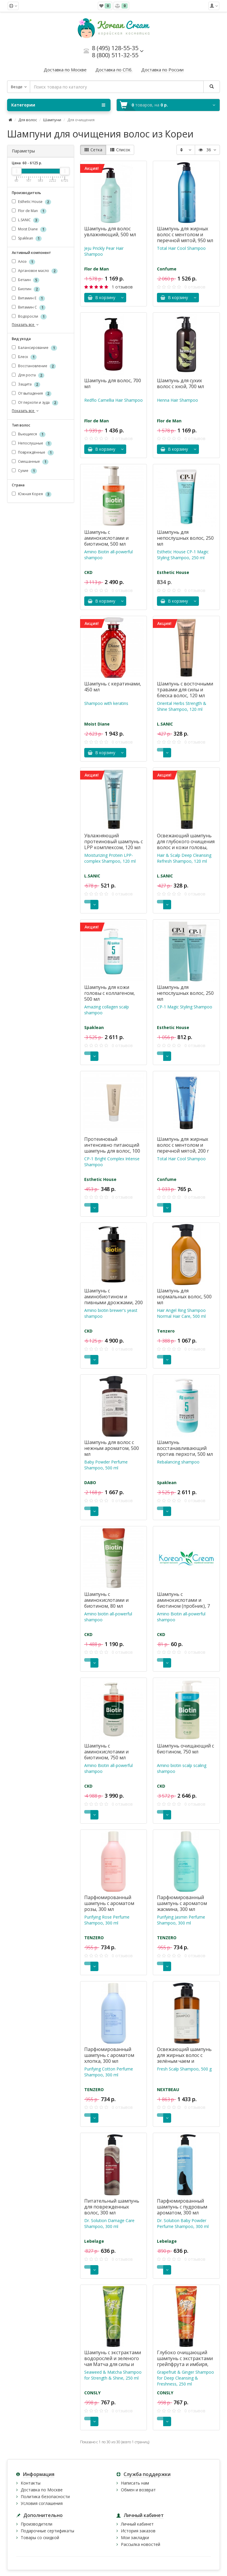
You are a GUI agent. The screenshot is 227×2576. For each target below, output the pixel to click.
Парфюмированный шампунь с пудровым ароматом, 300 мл (182, 2207)
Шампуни (52, 119)
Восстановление (34, 366)
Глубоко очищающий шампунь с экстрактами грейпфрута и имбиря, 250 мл (185, 2361)
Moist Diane (29, 229)
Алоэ (23, 262)
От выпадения (31, 394)
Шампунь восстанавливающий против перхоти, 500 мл (185, 1448)
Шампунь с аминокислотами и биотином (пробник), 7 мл (183, 1603)
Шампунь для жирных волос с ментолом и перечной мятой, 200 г (183, 1145)
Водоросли (29, 316)
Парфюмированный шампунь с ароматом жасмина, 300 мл (182, 1903)
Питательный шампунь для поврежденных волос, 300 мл (111, 2207)
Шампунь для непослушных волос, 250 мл (185, 538)
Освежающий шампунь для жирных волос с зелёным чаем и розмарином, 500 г (184, 2058)
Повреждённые (33, 452)
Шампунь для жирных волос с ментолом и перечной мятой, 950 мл (185, 234)
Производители (36, 2524)
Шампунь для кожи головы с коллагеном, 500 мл (109, 993)
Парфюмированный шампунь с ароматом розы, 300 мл (109, 1903)
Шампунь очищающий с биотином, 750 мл (185, 1749)
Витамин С (29, 307)
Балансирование (34, 348)
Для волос (27, 119)
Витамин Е (28, 298)
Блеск (24, 357)
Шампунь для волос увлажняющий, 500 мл (110, 231)
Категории (58, 105)
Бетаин (25, 280)
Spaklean (27, 238)
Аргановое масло (35, 271)
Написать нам (135, 2483)
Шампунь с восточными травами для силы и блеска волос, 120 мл (185, 689)
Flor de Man (29, 211)
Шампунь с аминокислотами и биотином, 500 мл (106, 538)
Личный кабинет (137, 2524)
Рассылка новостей (140, 2544)
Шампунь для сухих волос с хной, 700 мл (180, 383)
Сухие (24, 471)
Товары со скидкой (40, 2537)
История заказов (138, 2531)
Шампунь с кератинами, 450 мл (112, 687)
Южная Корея (31, 494)
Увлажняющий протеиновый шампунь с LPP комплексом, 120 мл (113, 841)
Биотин (26, 289)
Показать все (26, 324)
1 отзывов (122, 287)
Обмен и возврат (138, 2490)
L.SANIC (25, 220)
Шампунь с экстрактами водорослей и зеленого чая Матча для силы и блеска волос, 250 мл (112, 2361)
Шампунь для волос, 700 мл (112, 383)
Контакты (30, 2483)
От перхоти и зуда (35, 403)
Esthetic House (31, 202)
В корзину (101, 297)
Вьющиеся (29, 434)
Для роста (28, 375)
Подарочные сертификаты (47, 2531)
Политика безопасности (45, 2496)
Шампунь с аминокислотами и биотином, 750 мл (106, 1751)
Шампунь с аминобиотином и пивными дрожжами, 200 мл (113, 1299)
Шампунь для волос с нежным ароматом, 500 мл (111, 1448)
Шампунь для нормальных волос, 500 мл (184, 1296)
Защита (26, 385)
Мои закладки (135, 2537)
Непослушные (32, 443)
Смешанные (30, 462)
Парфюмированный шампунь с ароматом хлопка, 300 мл (109, 2055)
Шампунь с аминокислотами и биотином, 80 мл (106, 1600)
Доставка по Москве (42, 2490)
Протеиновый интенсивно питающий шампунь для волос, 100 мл (112, 1148)
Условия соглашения (42, 2503)
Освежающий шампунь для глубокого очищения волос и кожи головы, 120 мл (186, 844)
